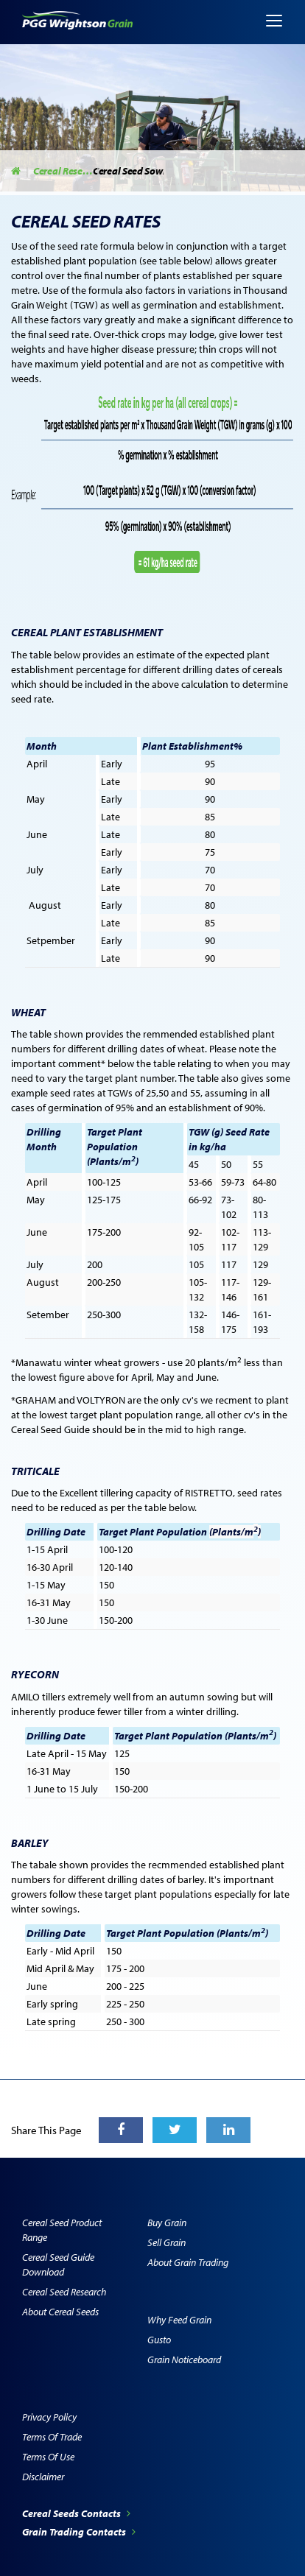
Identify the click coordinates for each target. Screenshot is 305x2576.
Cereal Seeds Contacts (76, 2513)
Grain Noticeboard (184, 2359)
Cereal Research (63, 170)
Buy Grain (166, 2222)
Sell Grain (166, 2242)
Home (16, 170)
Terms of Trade (52, 2436)
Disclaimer (43, 2476)
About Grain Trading (187, 2262)
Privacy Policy (49, 2417)
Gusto (159, 2339)
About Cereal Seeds (60, 2311)
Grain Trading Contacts (79, 2531)
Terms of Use (48, 2456)
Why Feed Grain (179, 2319)
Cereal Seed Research (64, 2291)
